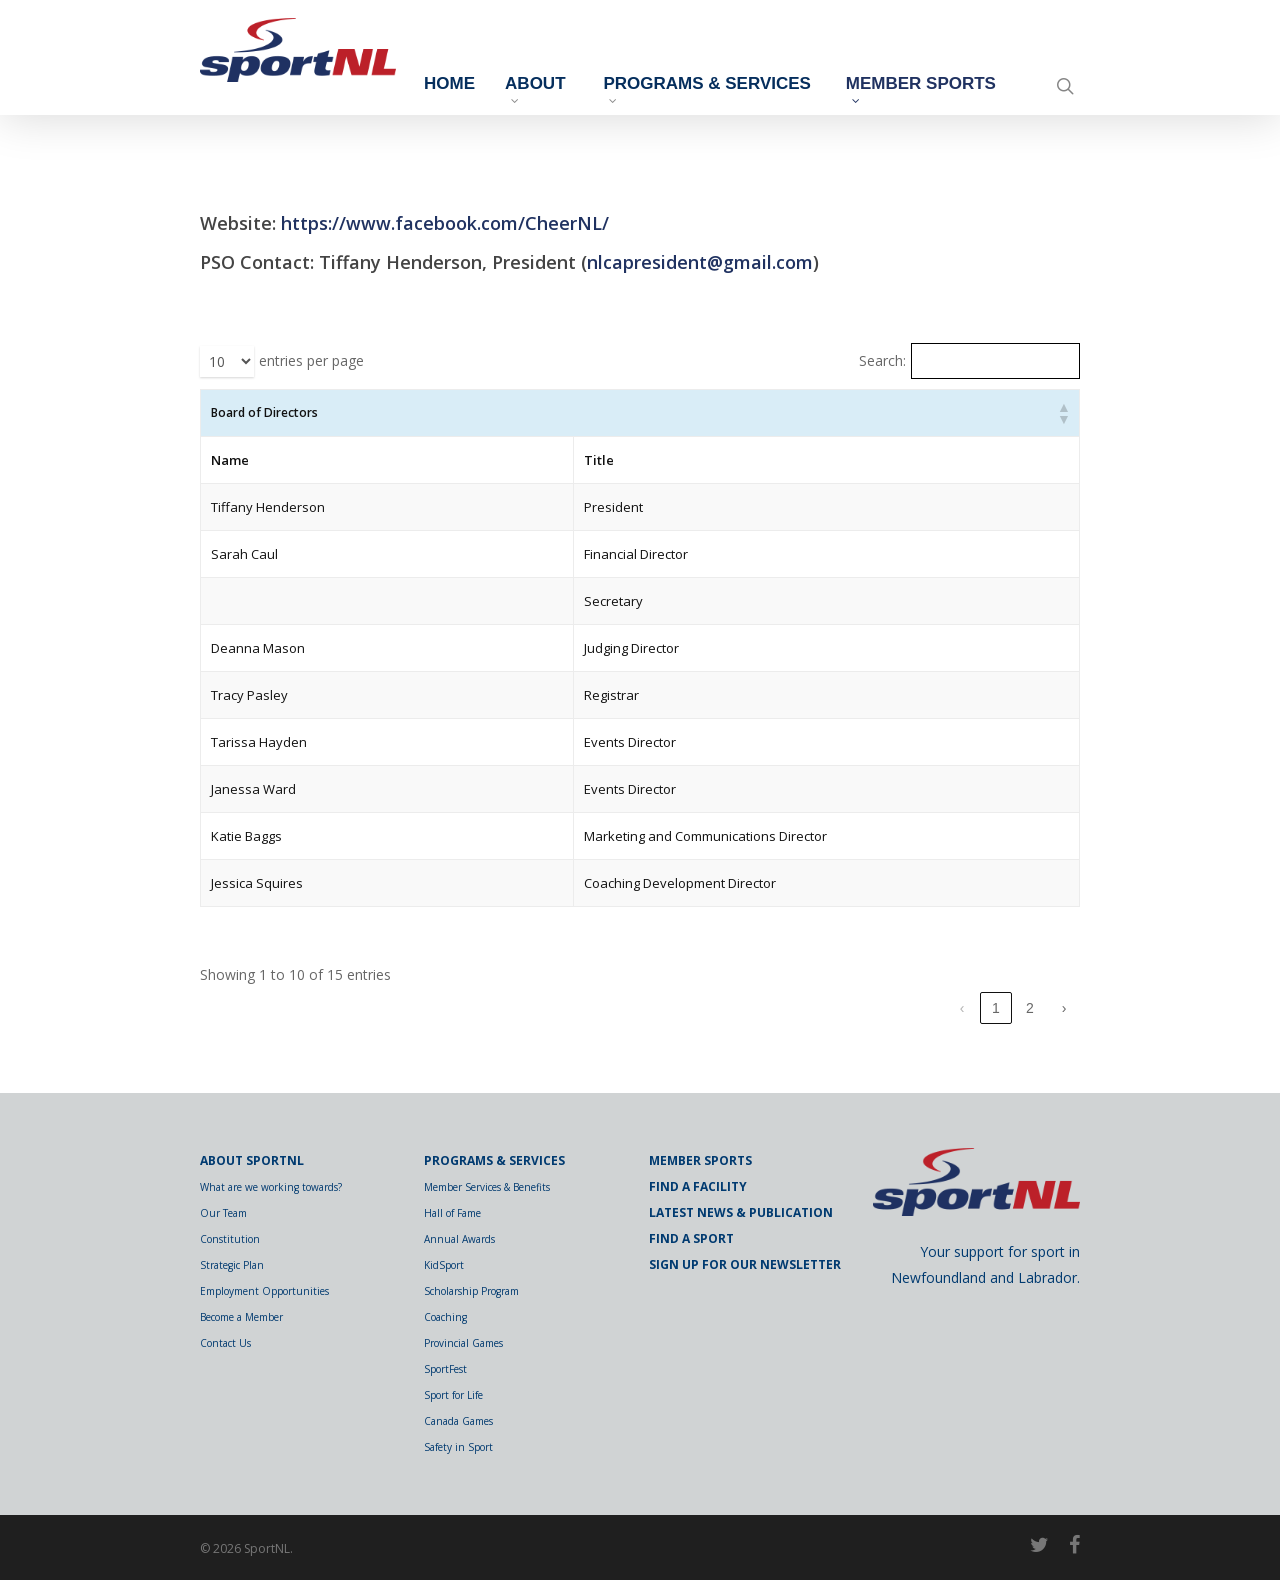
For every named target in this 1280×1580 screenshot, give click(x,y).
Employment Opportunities (264, 1291)
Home (519, 84)
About (605, 89)
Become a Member (241, 1317)
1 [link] (996, 1008)
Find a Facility (698, 1186)
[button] (1063, 413)
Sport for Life (453, 1395)
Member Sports (916, 93)
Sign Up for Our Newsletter (745, 1264)
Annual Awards (459, 1239)
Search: (882, 360)
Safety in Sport (458, 1447)
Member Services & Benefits (487, 1187)
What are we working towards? (271, 1187)
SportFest (445, 1369)
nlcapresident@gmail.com (700, 262)
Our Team (223, 1213)
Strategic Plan (232, 1265)
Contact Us (225, 1343)
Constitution (230, 1239)
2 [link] (1030, 1008)
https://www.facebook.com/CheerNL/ (445, 223)
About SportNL (252, 1160)
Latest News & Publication (741, 1212)
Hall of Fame (452, 1213)
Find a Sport (691, 1238)
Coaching (445, 1317)
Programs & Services (723, 93)
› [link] (1064, 1008)
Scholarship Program (471, 1291)
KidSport (444, 1265)
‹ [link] (962, 1008)
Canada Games (458, 1421)
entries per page (311, 360)
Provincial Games (463, 1343)
